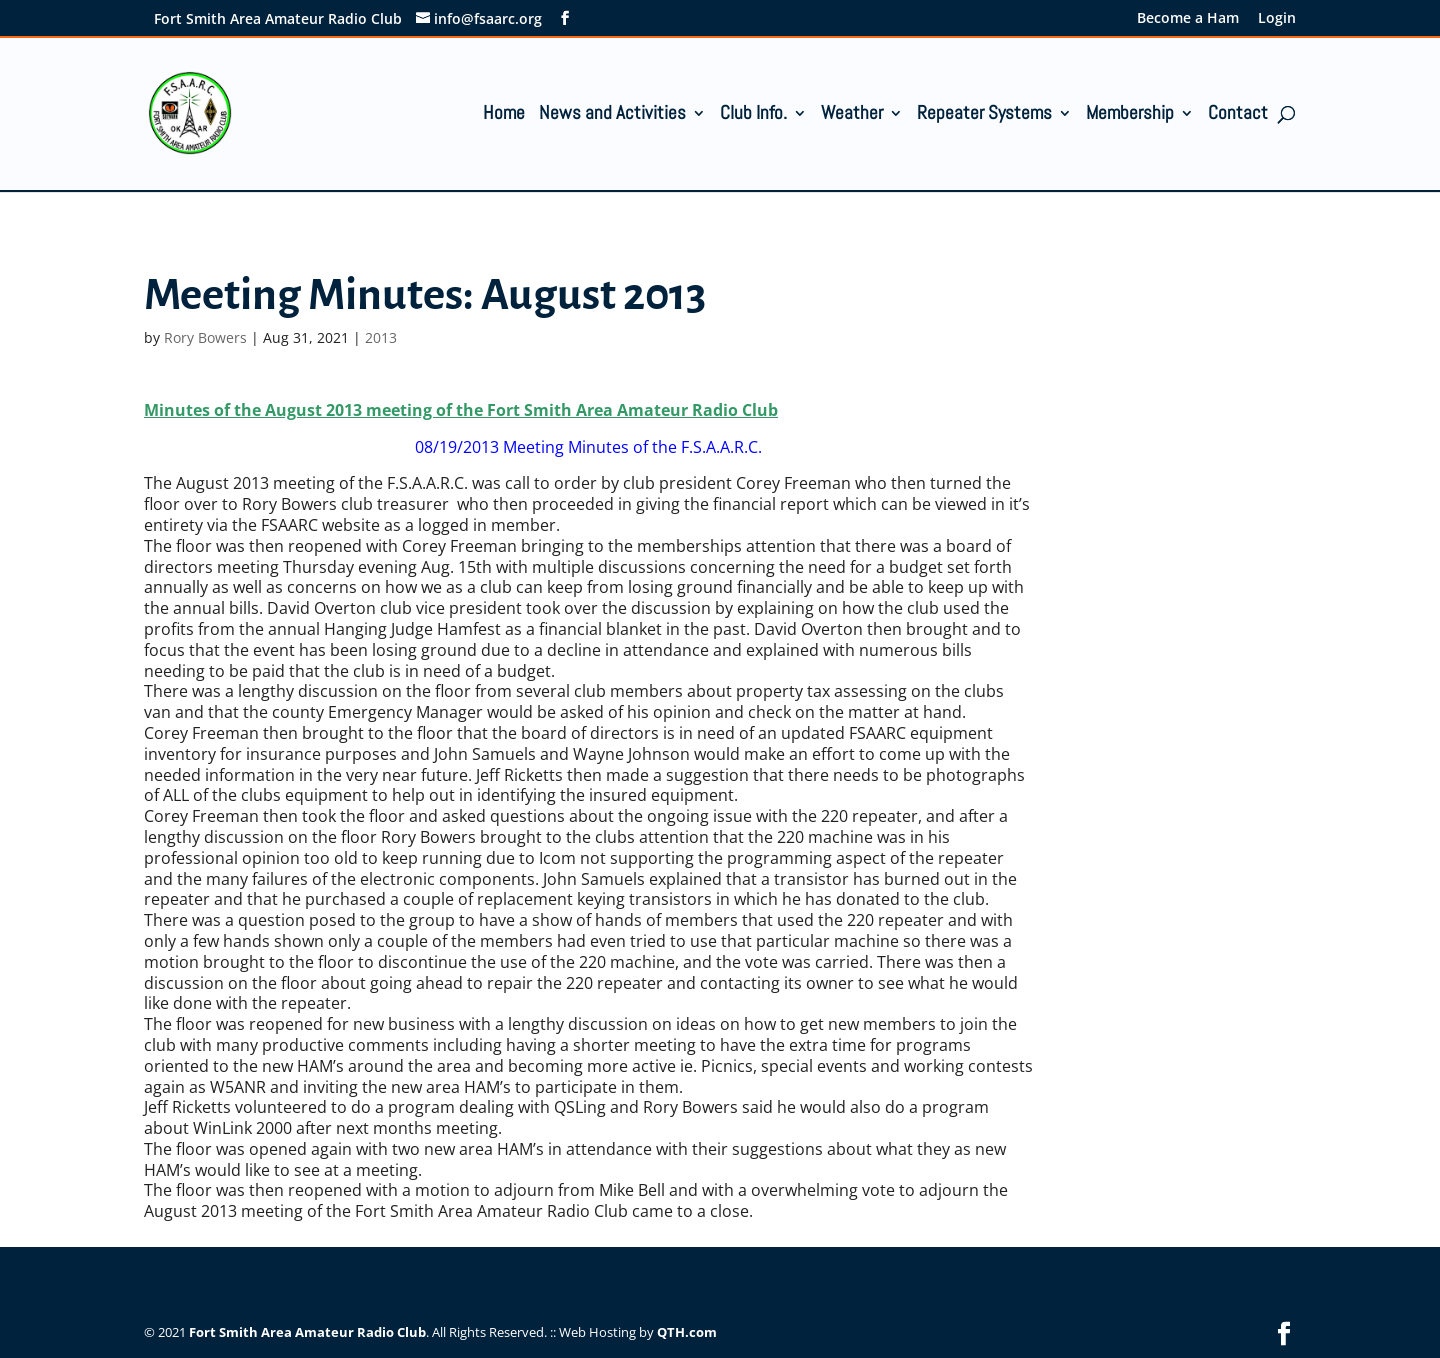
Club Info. (753, 115)
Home (504, 115)
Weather (852, 115)
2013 (381, 337)
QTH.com (687, 1332)
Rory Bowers (205, 337)
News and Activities (612, 115)
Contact (1238, 115)
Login (1277, 19)
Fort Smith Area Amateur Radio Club (307, 1332)
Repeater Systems (984, 115)
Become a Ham (1188, 19)
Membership (1130, 115)
